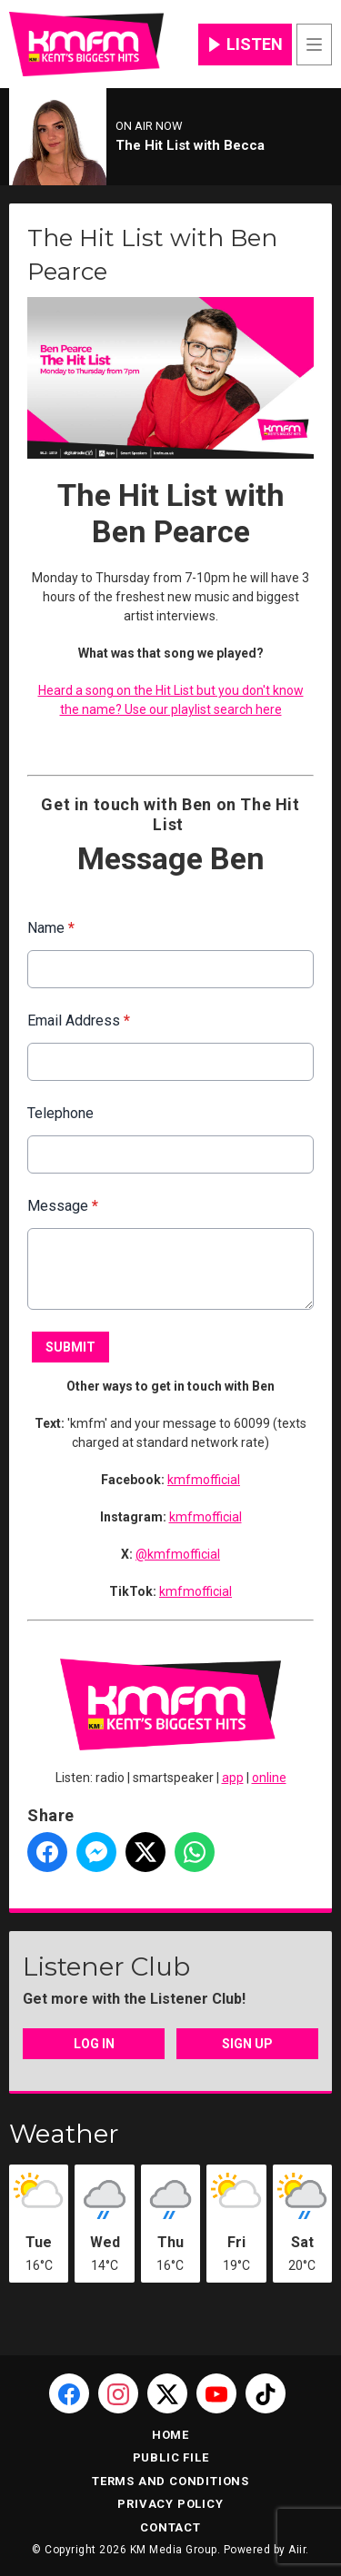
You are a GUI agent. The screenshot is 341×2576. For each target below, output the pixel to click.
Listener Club (106, 1966)
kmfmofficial (203, 1479)
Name (51, 927)
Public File (171, 2457)
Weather (64, 2133)
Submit (70, 1347)
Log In (94, 2043)
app (233, 1777)
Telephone (60, 1113)
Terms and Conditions (170, 2481)
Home (170, 2435)
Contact (170, 2527)
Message (62, 1205)
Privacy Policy (170, 2504)
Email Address (78, 1020)
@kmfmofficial (177, 1554)
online (269, 1777)
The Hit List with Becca (190, 145)
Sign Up (247, 2043)
